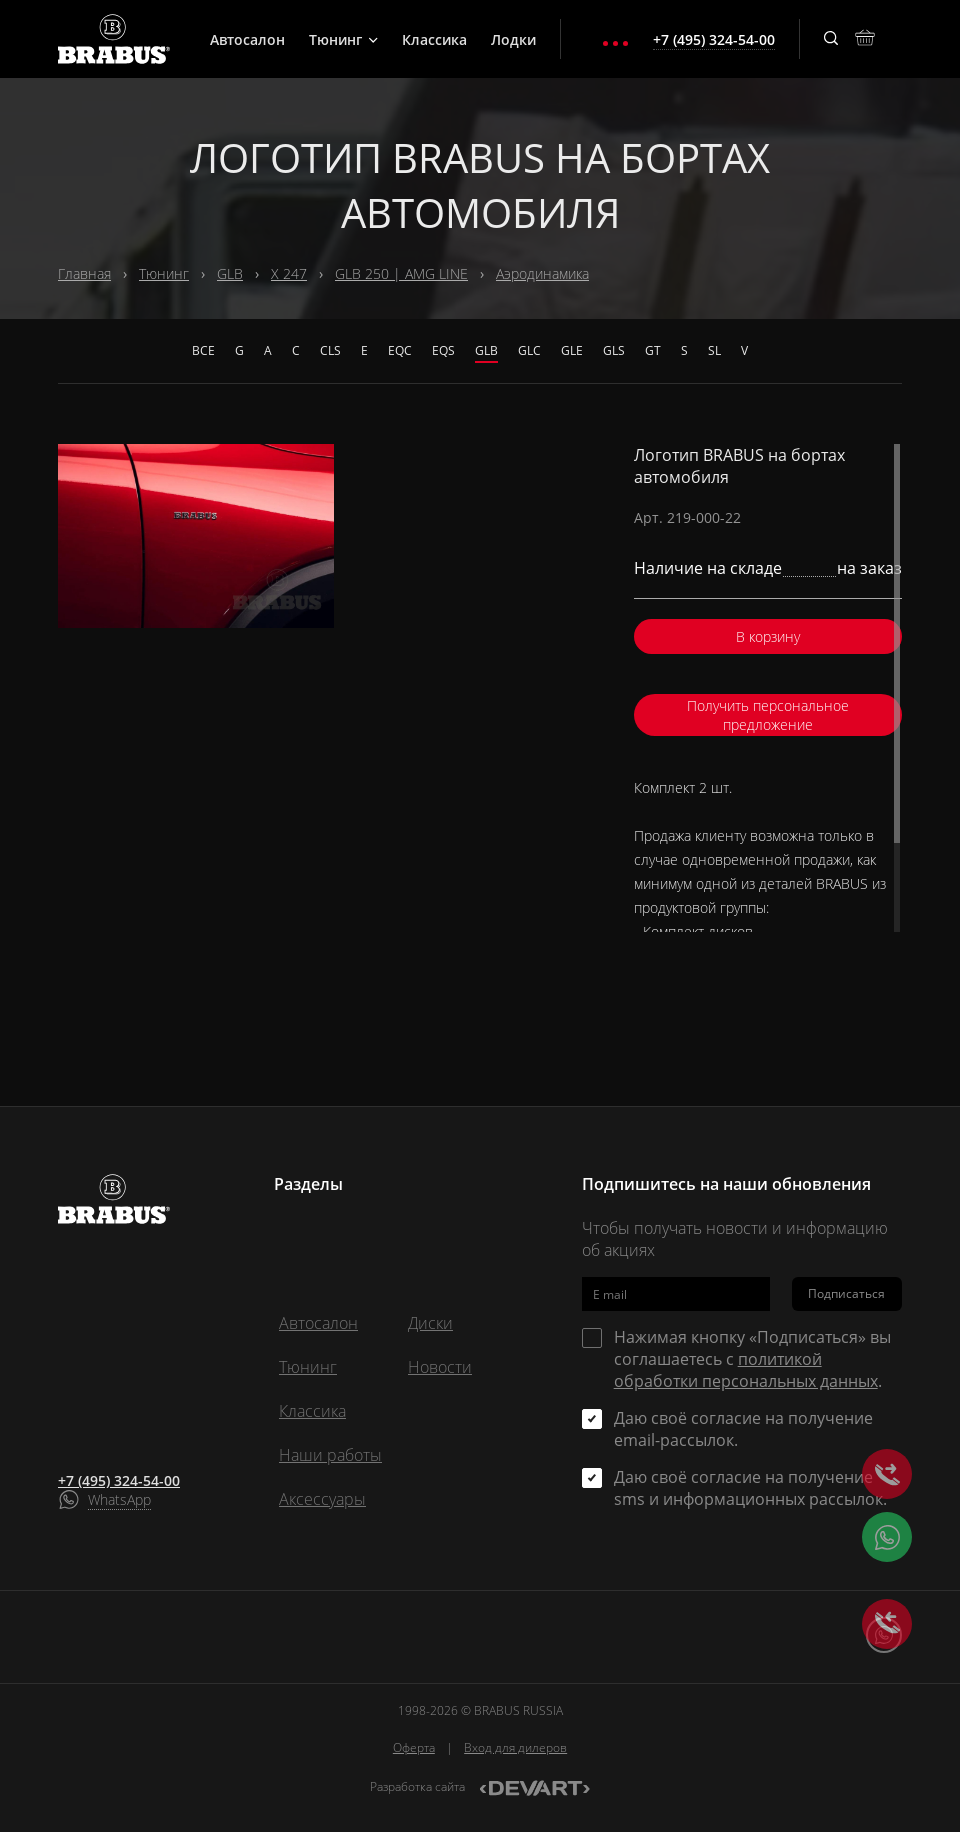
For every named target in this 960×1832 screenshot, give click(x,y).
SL (714, 350)
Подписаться (846, 1293)
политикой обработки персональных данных (746, 1370)
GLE (572, 350)
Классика (434, 39)
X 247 (289, 273)
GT (653, 350)
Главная (84, 273)
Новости (440, 1367)
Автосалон (247, 39)
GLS (614, 350)
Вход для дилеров (515, 1747)
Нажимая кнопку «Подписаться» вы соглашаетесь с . (752, 1359)
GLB (230, 273)
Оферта (414, 1747)
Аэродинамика (542, 273)
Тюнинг (343, 39)
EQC (400, 350)
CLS (330, 350)
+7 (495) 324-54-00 (119, 1480)
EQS (443, 350)
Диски (430, 1323)
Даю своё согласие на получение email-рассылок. (743, 1429)
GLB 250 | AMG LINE (401, 273)
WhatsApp (119, 1499)
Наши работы (330, 1455)
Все (203, 350)
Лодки (513, 39)
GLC (529, 350)
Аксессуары (322, 1499)
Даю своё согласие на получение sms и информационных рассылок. (750, 1488)
